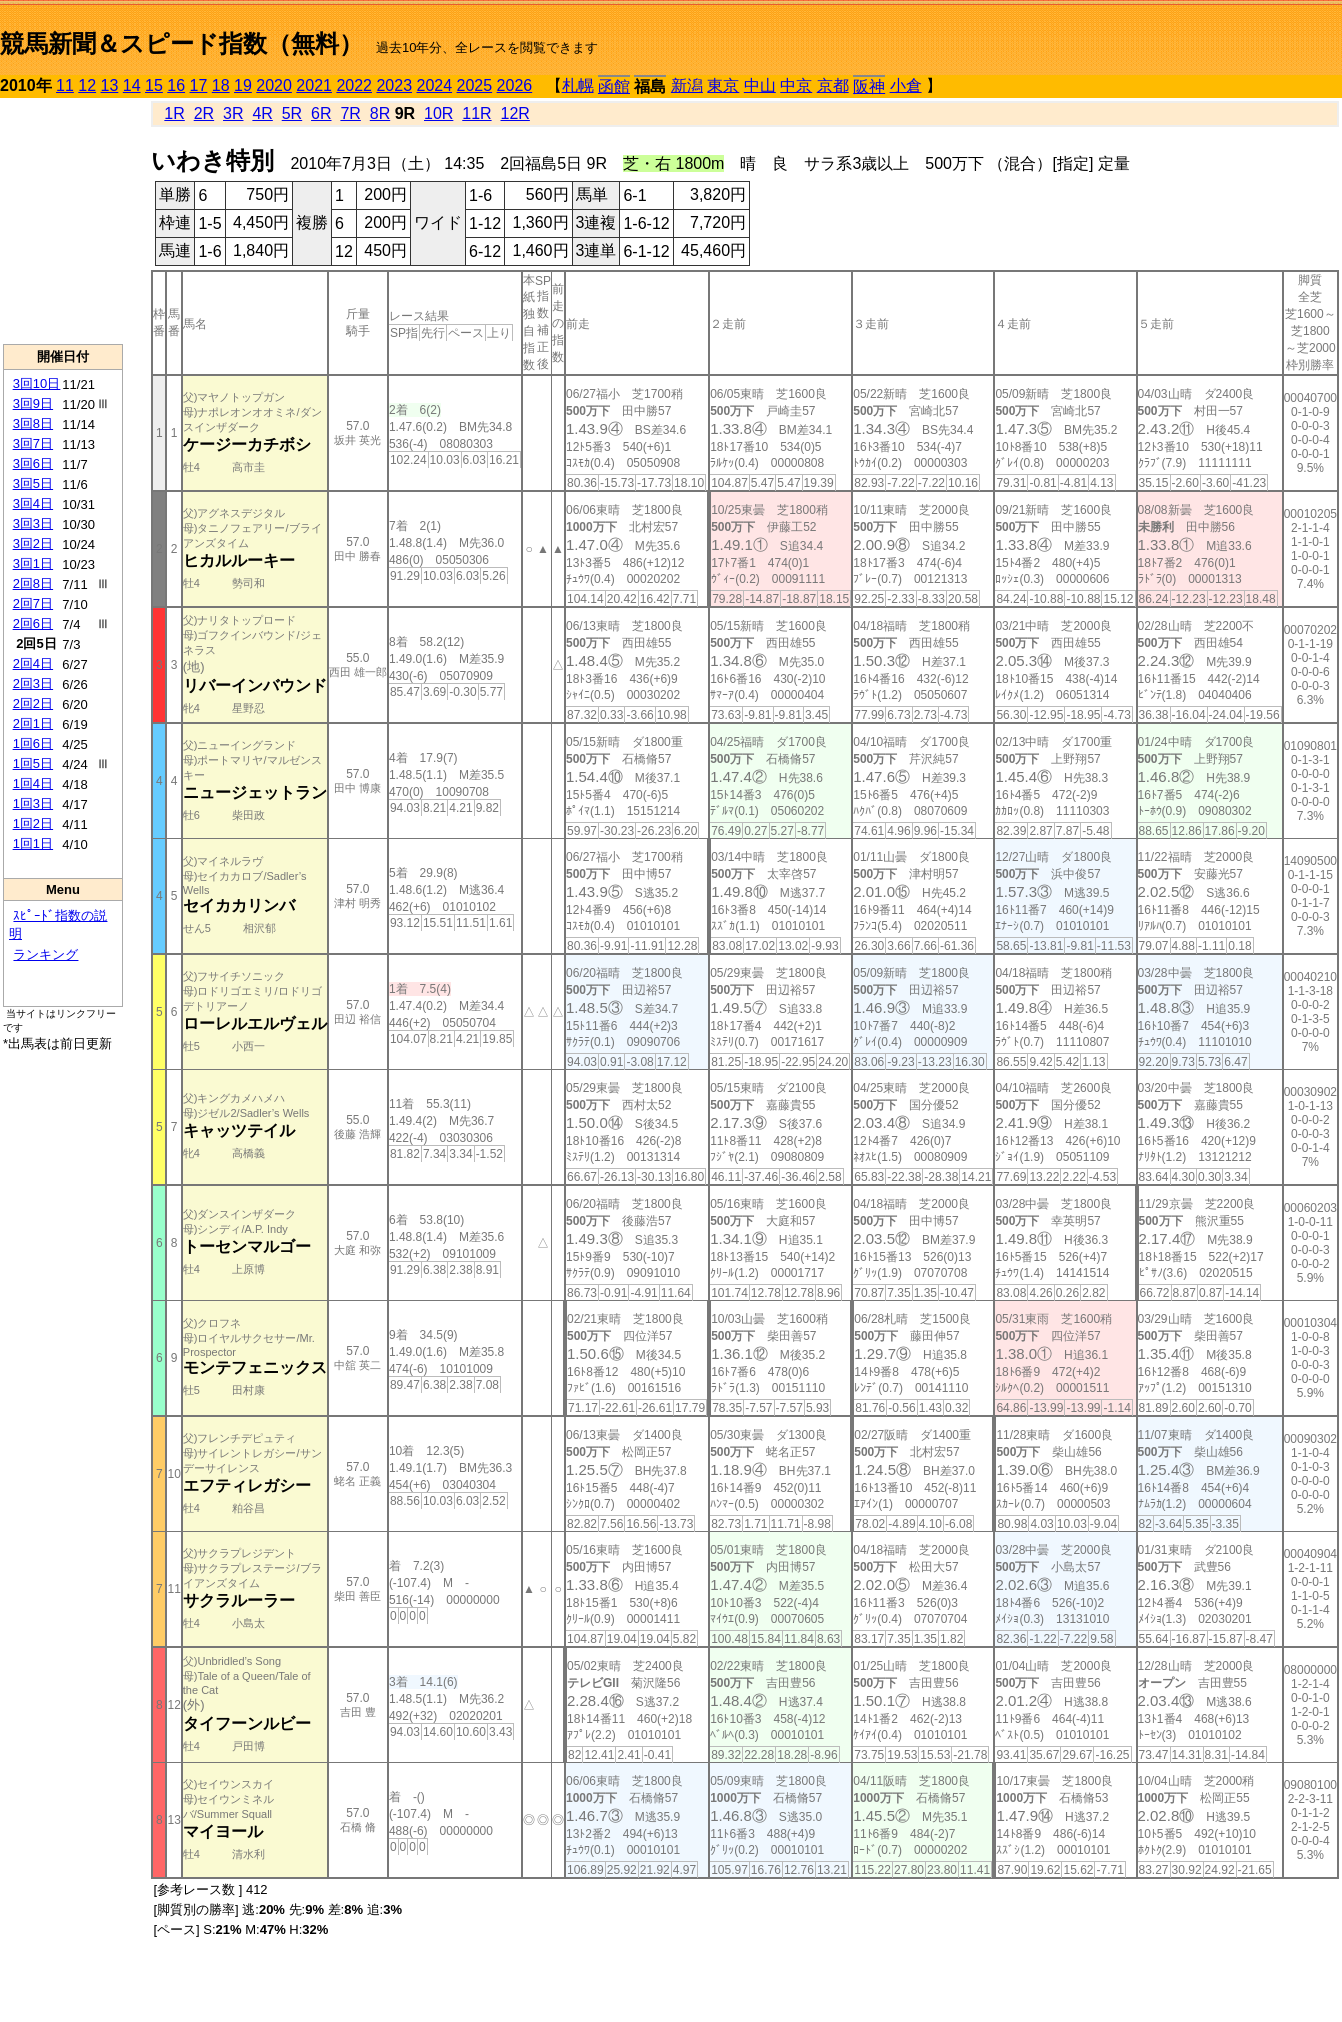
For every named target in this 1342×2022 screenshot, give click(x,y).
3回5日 (33, 483)
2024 (434, 85)
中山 (760, 85)
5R (292, 113)
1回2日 (33, 823)
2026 (515, 85)
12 (87, 85)
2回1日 (33, 723)
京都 (833, 85)
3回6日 (33, 463)
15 (154, 85)
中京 (796, 85)
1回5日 (33, 763)
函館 (614, 86)
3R (233, 113)
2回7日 (33, 603)
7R (350, 113)
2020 (274, 85)
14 (132, 85)
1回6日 (33, 743)
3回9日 (33, 403)
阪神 (869, 86)
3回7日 (33, 443)
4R (262, 113)
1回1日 (33, 843)
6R (321, 113)
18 (221, 85)
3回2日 (33, 543)
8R (380, 113)
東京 (723, 85)
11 (65, 85)
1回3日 (33, 803)
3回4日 (33, 503)
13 (110, 85)
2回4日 (33, 663)
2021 (314, 85)
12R (515, 113)
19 (243, 85)
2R (204, 113)
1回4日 (33, 783)
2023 (394, 85)
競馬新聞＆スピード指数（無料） (181, 43)
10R (438, 113)
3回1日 (33, 563)
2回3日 (33, 683)
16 (176, 85)
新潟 (687, 85)
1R (174, 113)
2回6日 (33, 623)
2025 (475, 85)
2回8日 (33, 583)
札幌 (578, 85)
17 (199, 85)
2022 (354, 85)
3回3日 (33, 523)
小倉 (906, 85)
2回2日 (33, 703)
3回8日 (33, 423)
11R (476, 113)
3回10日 (37, 383)
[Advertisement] (63, 221)
